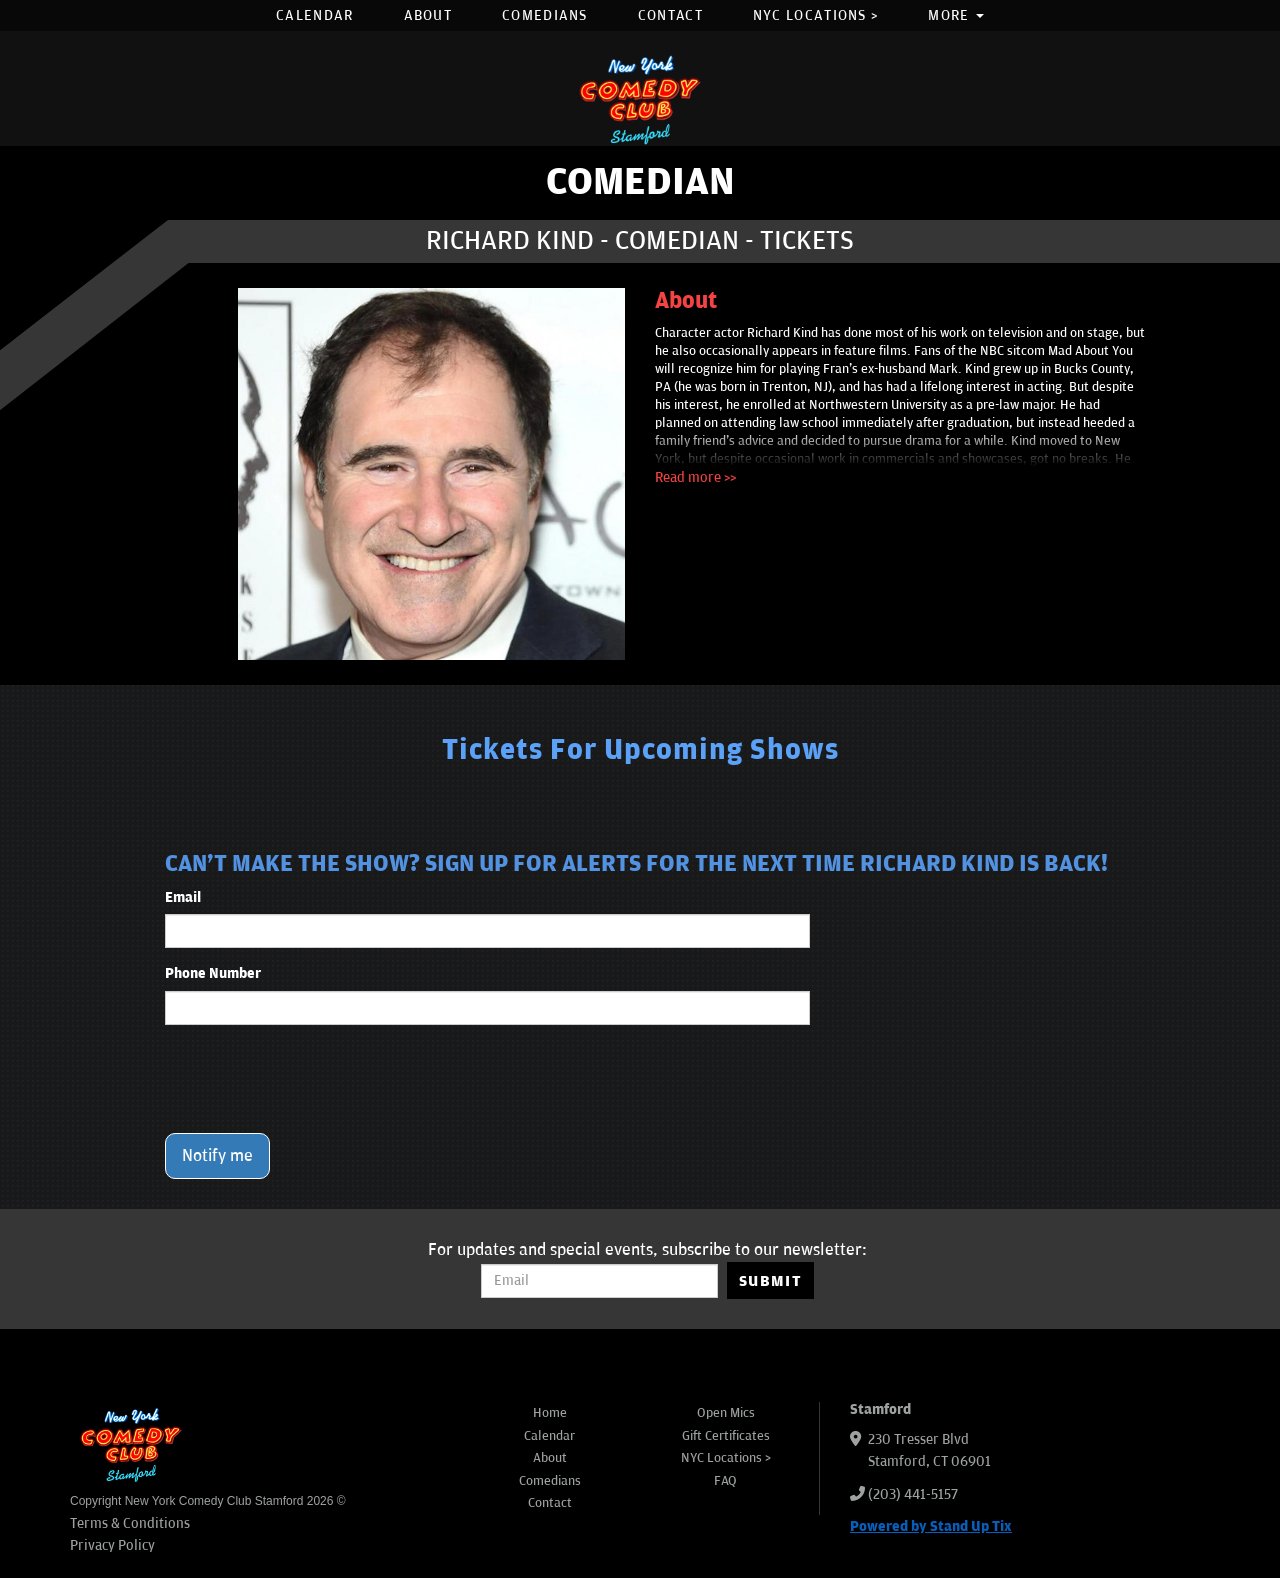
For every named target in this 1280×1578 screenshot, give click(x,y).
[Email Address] (599, 1281)
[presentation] (317, 1079)
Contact (670, 15)
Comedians (545, 15)
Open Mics (726, 1413)
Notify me (217, 1156)
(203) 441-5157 (913, 1494)
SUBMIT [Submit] (770, 1281)
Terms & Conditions (130, 1523)
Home (550, 1413)
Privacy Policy (112, 1545)
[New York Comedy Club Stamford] (640, 99)
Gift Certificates (726, 1436)
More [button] (956, 15)
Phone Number (213, 973)
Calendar (314, 15)
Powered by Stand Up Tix (931, 1526)
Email (183, 897)
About (428, 15)
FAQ (725, 1481)
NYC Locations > (816, 15)
